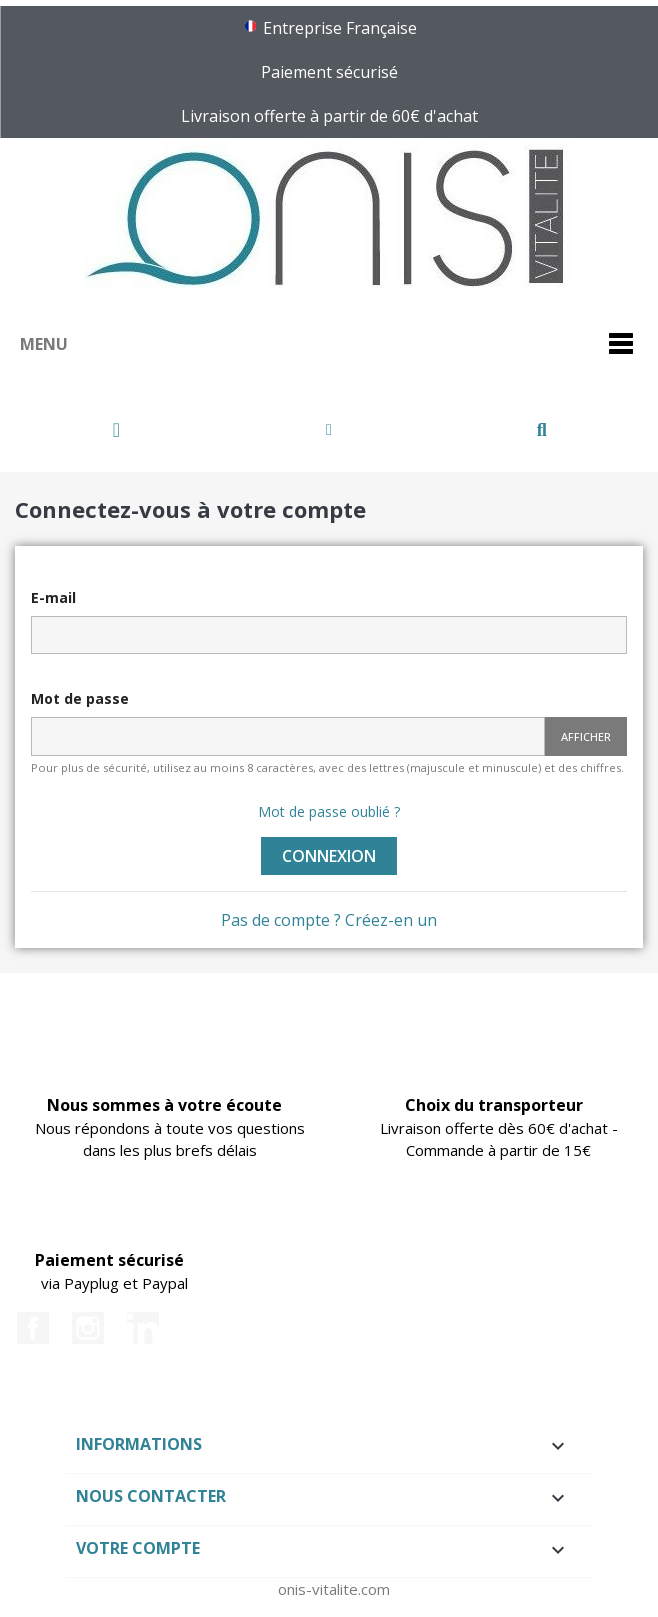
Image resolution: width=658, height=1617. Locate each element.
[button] (116, 430)
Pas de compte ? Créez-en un (329, 920)
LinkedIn (143, 1328)
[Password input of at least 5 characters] (288, 736)
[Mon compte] (329, 430)
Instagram (88, 1328)
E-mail (53, 597)
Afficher (586, 736)
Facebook (33, 1328)
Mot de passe (80, 698)
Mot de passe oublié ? (329, 811)
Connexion (329, 856)
